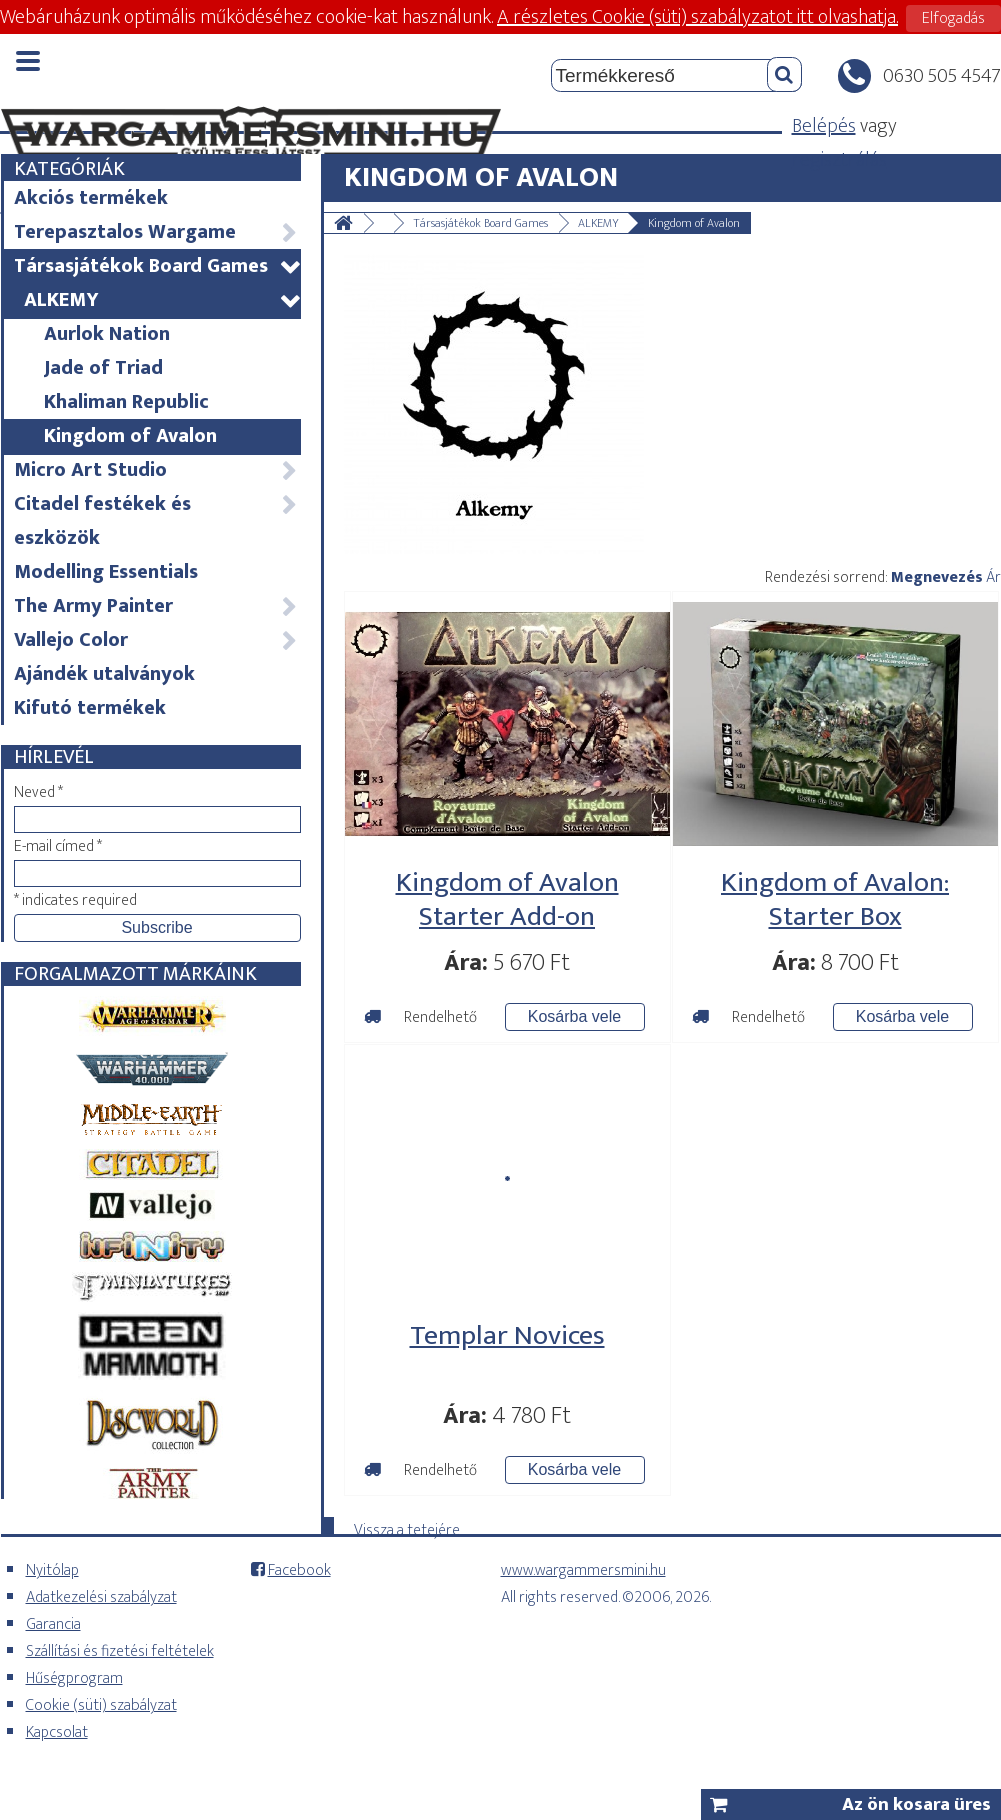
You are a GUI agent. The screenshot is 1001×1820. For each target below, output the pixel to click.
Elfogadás (953, 18)
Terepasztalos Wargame (156, 232)
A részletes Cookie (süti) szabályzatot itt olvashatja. (697, 17)
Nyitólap (52, 1570)
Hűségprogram (74, 1678)
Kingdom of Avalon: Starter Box (835, 899)
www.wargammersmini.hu (583, 1570)
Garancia (53, 1624)
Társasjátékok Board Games (156, 266)
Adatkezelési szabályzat (101, 1597)
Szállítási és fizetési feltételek (120, 1651)
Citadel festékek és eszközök (156, 521)
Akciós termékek (91, 198)
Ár (993, 577)
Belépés (824, 126)
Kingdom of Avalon (130, 436)
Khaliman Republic (126, 402)
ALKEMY (161, 300)
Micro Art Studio (156, 470)
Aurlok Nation (107, 334)
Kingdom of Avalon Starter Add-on (507, 899)
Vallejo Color (156, 640)
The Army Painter (156, 606)
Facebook (299, 1570)
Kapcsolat (57, 1732)
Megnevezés (937, 577)
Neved (38, 792)
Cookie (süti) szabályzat (101, 1705)
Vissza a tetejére (407, 1527)
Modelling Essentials (106, 572)
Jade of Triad (103, 368)
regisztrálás (839, 160)
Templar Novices (507, 1335)
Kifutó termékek (90, 708)
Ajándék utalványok (104, 674)
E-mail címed (58, 846)
